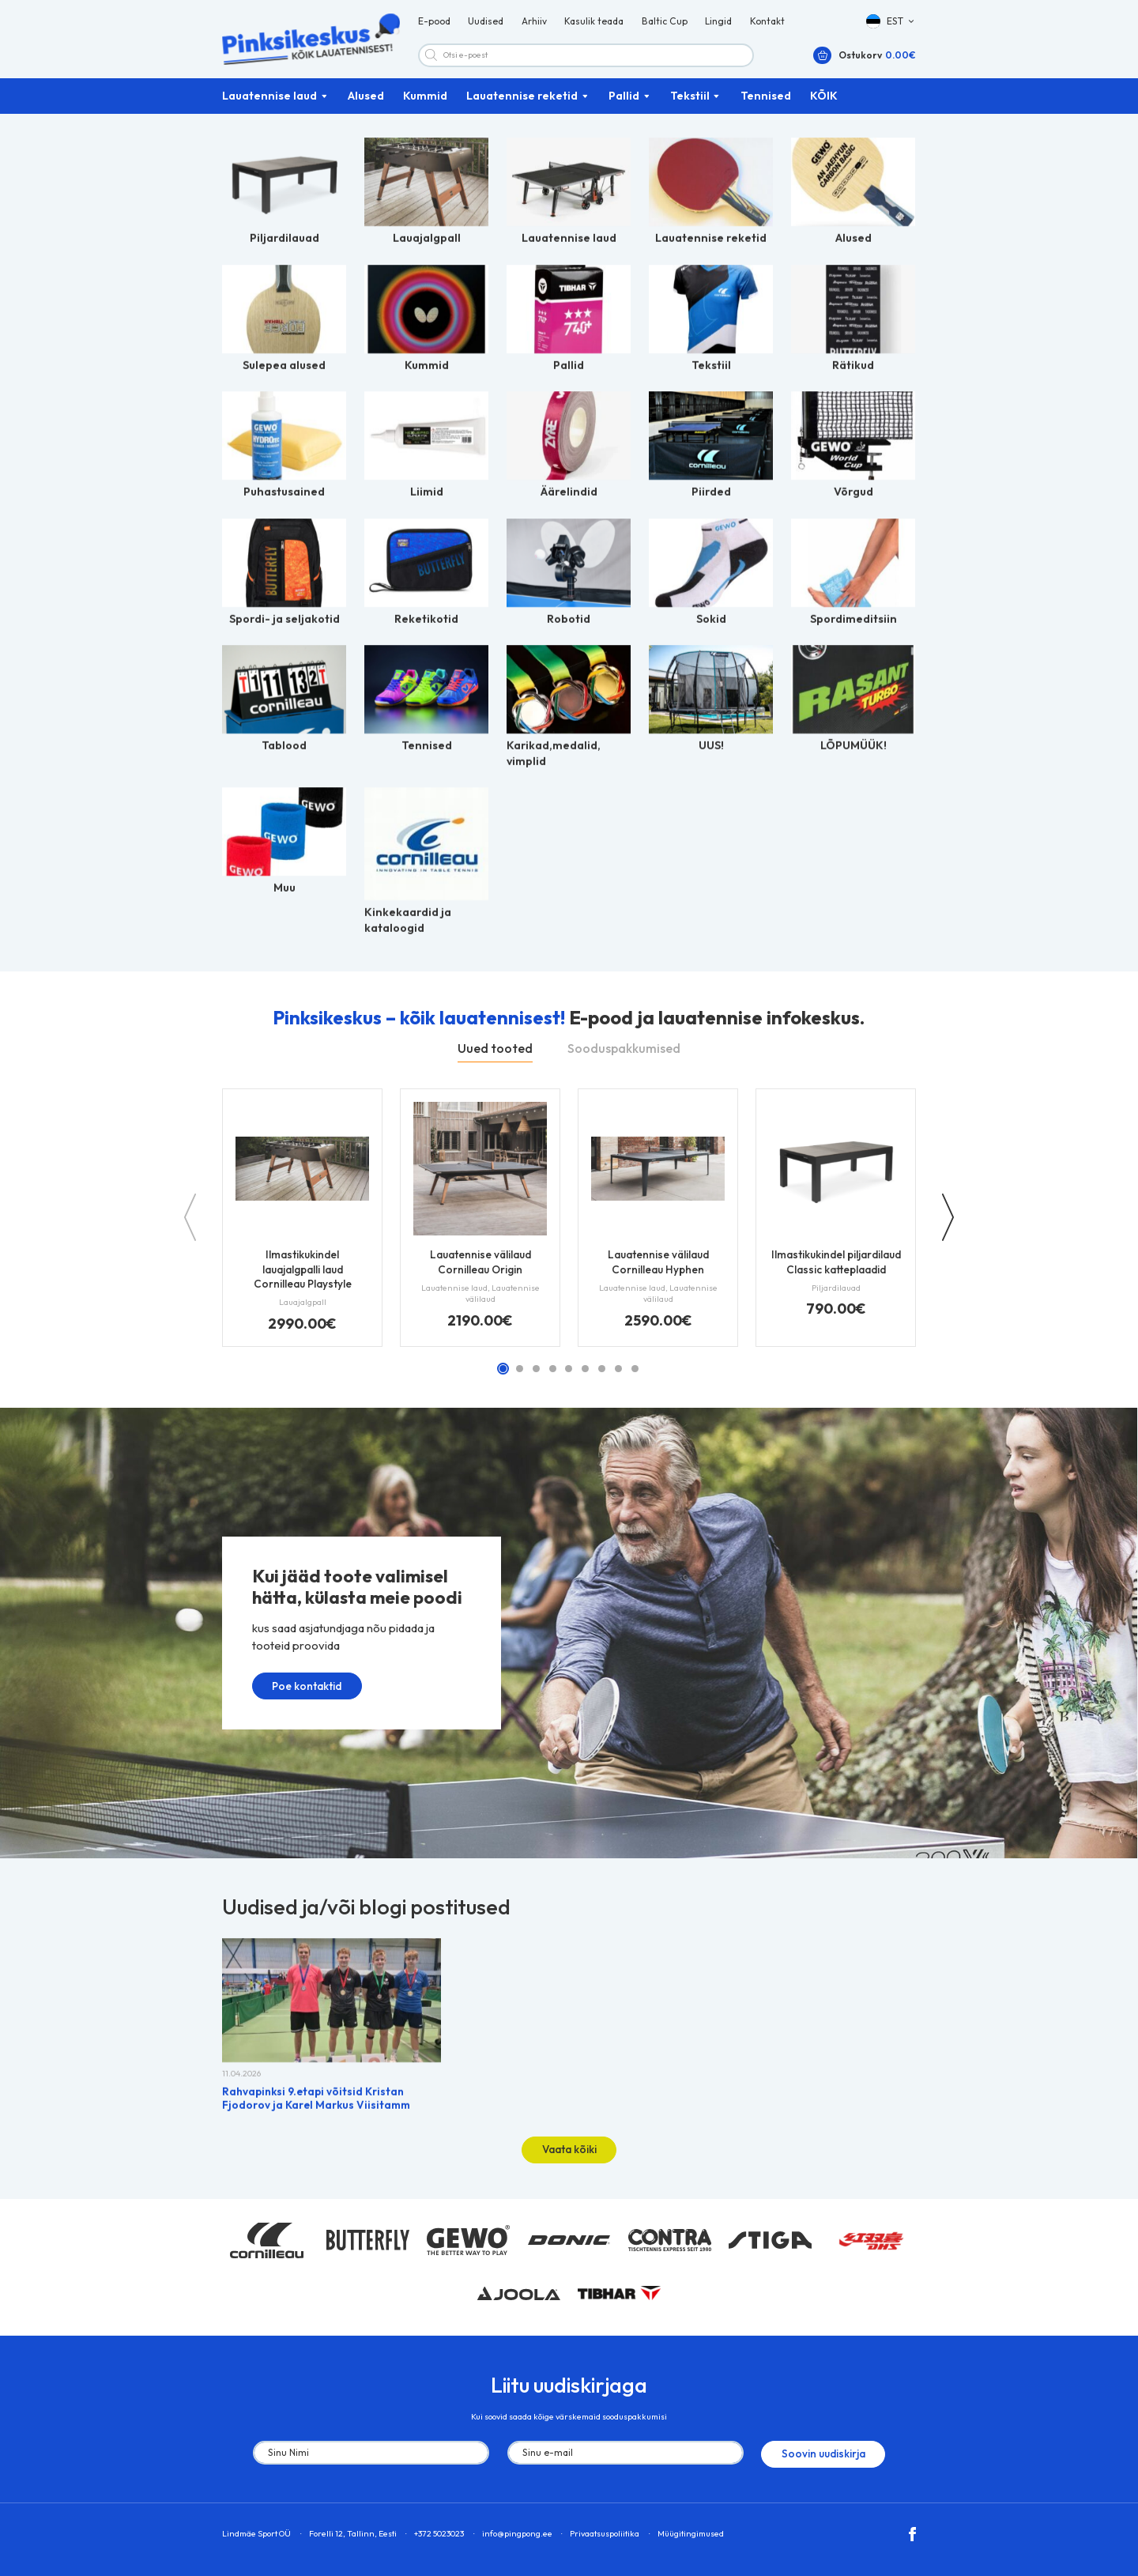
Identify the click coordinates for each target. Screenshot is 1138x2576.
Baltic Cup (665, 26)
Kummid (425, 106)
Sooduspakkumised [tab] (623, 1058)
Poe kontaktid (293, 1694)
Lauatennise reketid (522, 106)
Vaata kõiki (569, 2153)
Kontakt (767, 26)
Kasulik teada (594, 26)
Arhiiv (534, 26)
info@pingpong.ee (517, 2533)
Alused (366, 106)
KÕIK (824, 106)
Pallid (624, 106)
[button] (890, 26)
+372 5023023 (439, 2533)
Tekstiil (690, 106)
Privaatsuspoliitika (604, 2533)
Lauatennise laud (269, 106)
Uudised (485, 26)
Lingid (718, 26)
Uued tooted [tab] (495, 1058)
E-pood (434, 26)
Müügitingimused (691, 2533)
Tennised (765, 106)
